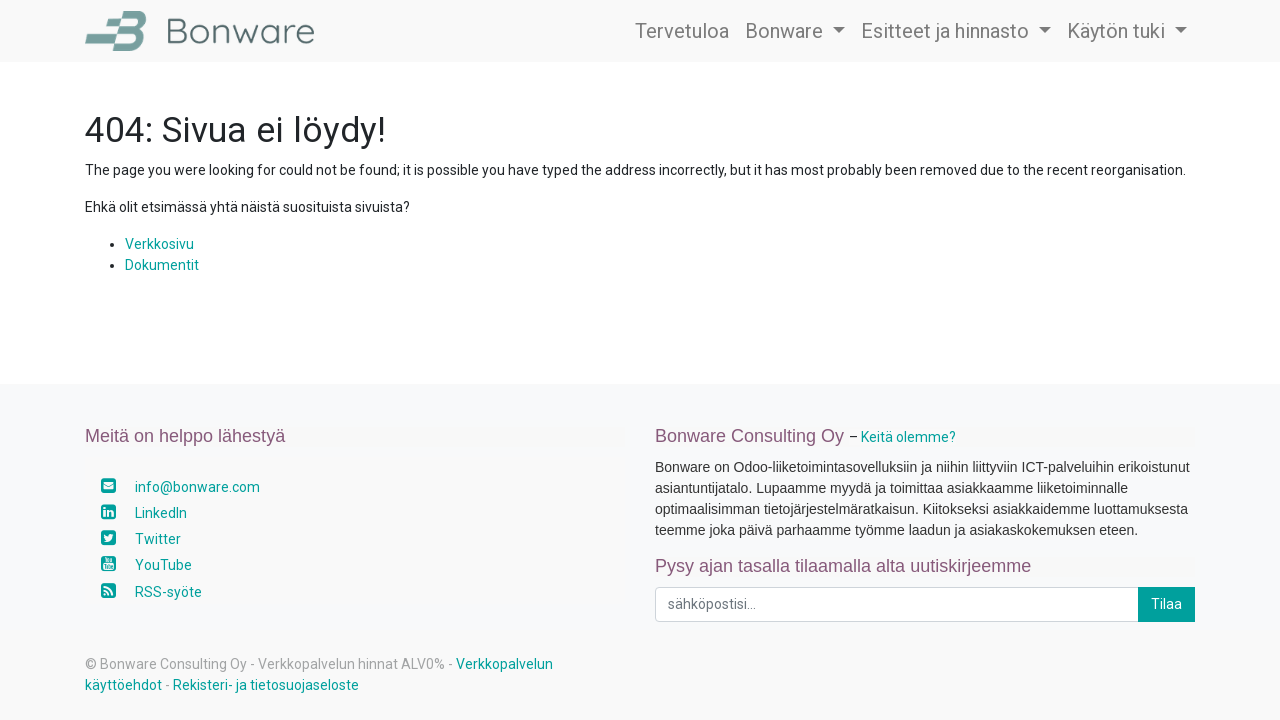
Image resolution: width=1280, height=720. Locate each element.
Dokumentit (162, 265)
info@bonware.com (197, 487)
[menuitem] (682, 31)
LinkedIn (161, 513)
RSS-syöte (168, 592)
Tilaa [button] (1166, 604)
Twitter (158, 539)
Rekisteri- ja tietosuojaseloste (266, 685)
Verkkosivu (159, 244)
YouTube (163, 565)
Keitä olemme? (908, 437)
